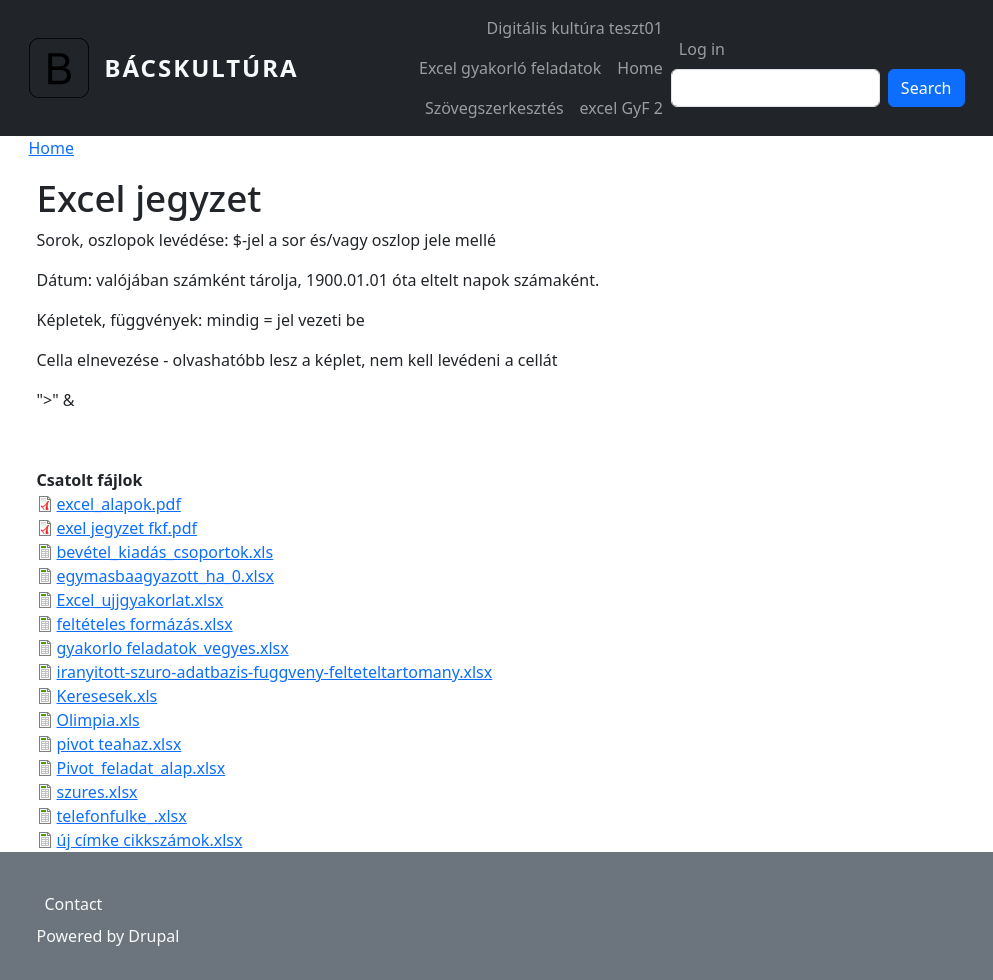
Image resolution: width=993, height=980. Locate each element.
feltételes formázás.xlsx (145, 624)
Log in (702, 49)
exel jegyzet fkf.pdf (127, 528)
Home (640, 68)
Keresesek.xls (107, 696)
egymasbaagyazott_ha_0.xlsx (165, 576)
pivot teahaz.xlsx (119, 744)
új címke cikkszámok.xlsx (150, 840)
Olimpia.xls (98, 720)
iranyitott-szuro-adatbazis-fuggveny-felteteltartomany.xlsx (275, 672)
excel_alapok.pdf (119, 504)
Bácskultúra (202, 67)
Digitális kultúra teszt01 (575, 28)
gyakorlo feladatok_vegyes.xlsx (173, 648)
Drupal (153, 936)
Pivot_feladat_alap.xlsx (141, 768)
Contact (74, 904)
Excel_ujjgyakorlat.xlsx (140, 600)
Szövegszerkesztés (494, 108)
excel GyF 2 (621, 108)
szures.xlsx (97, 792)
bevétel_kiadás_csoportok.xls (165, 552)
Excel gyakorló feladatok (510, 68)
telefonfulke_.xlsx (122, 816)
